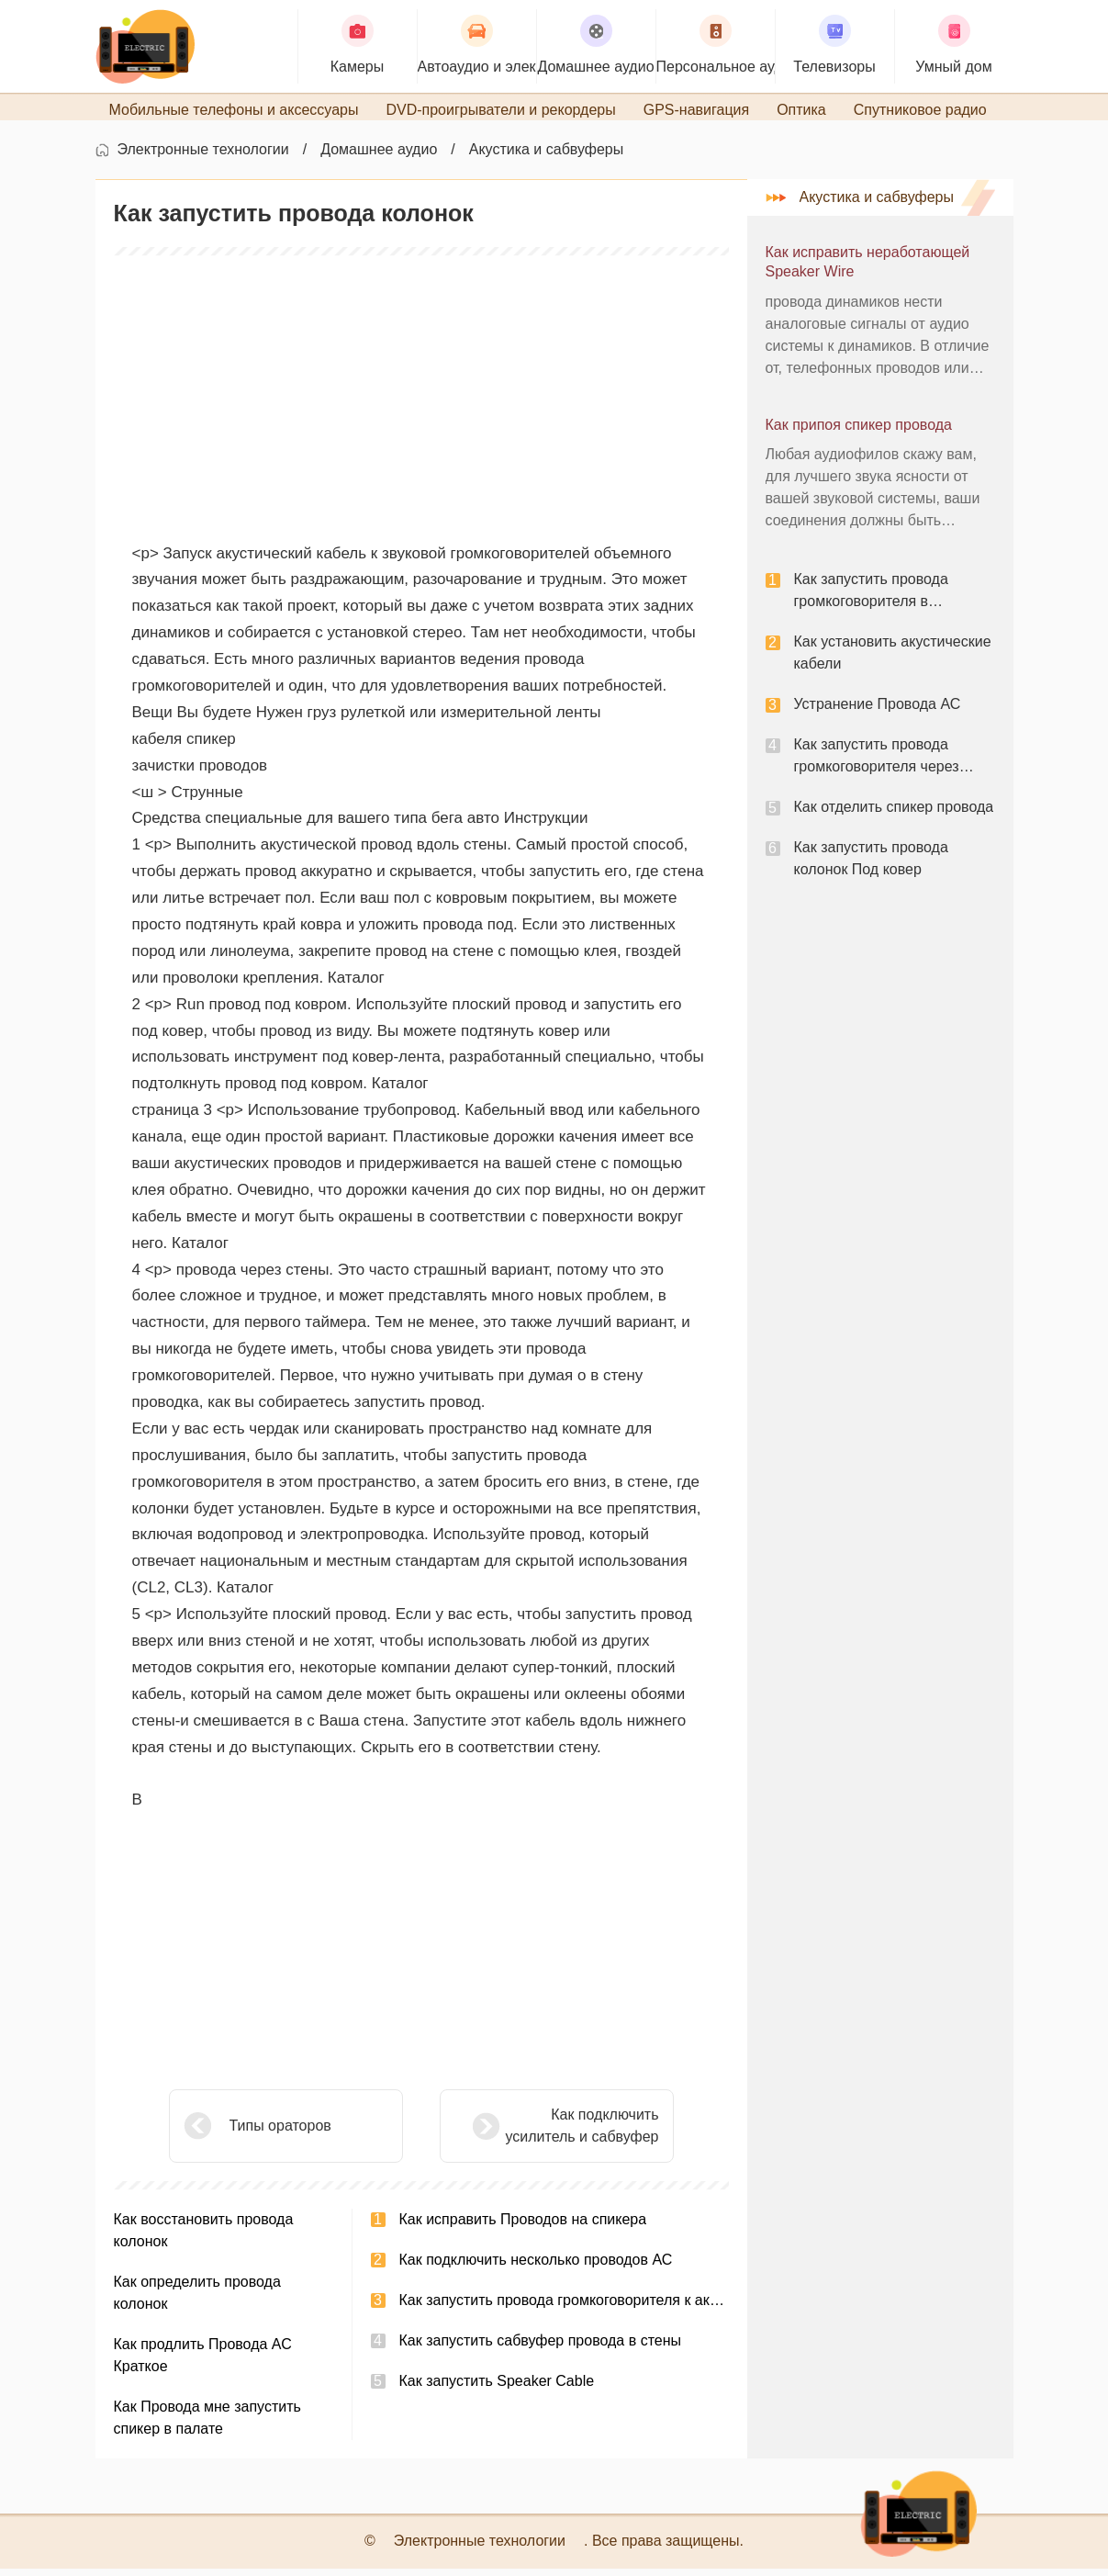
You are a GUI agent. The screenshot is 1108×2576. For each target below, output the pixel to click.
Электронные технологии (203, 156)
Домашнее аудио (378, 156)
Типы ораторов (280, 2133)
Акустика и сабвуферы (546, 156)
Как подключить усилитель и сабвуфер (535, 2133)
